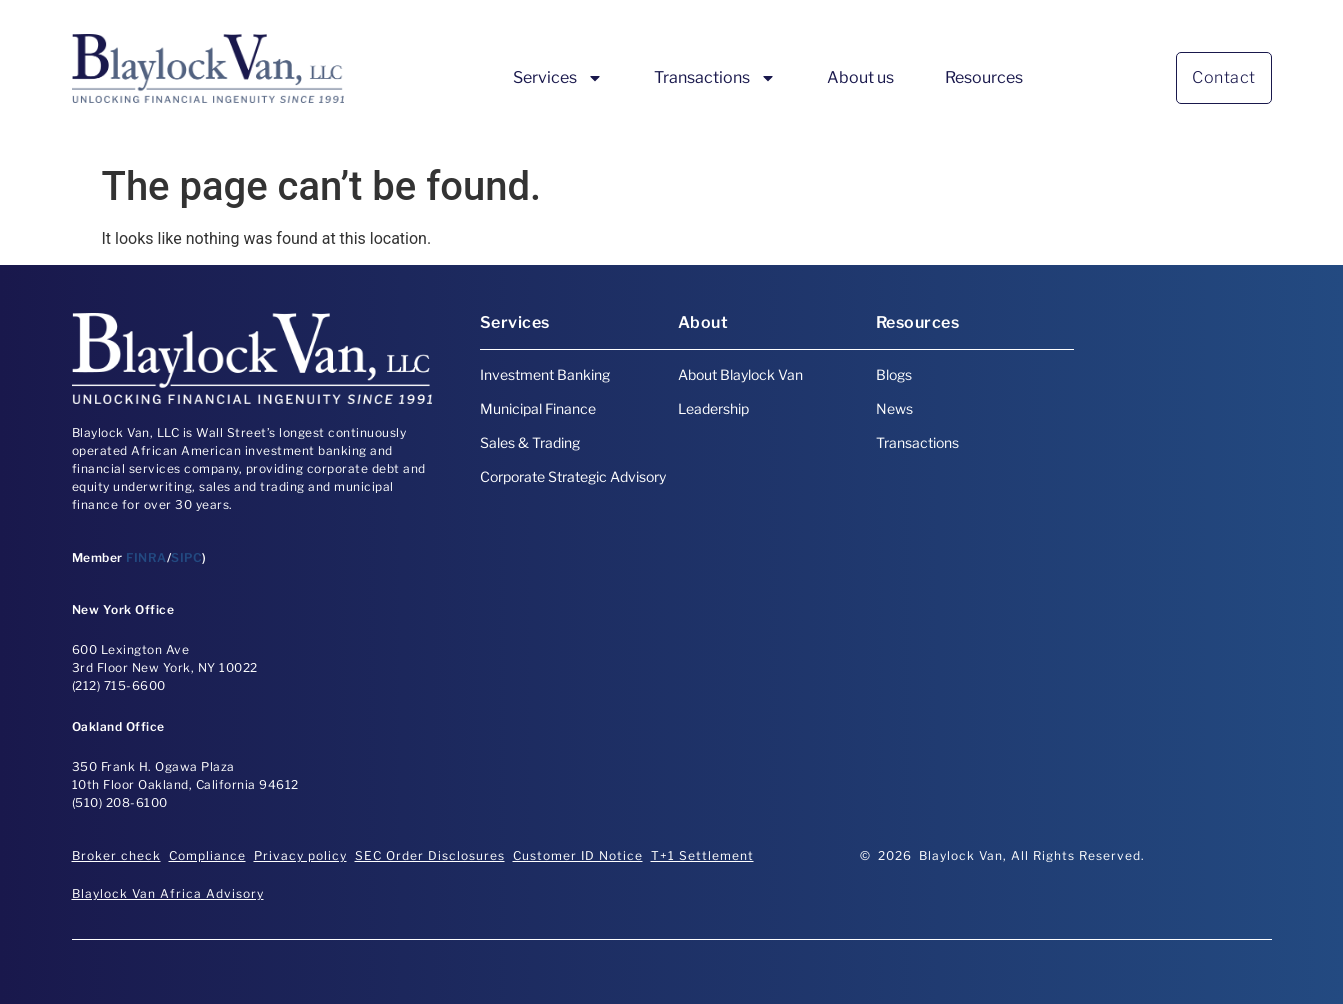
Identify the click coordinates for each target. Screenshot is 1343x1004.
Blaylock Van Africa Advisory (168, 893)
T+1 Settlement (702, 855)
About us (860, 77)
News (894, 408)
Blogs (894, 374)
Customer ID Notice (578, 855)
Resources (984, 77)
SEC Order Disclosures (430, 855)
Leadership (713, 408)
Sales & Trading (530, 442)
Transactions (715, 78)
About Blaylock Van (740, 374)
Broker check (116, 855)
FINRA (146, 557)
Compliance (207, 855)
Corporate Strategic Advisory (573, 476)
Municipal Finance (538, 408)
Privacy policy (300, 855)
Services (558, 78)
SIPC (186, 557)
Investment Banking (545, 374)
